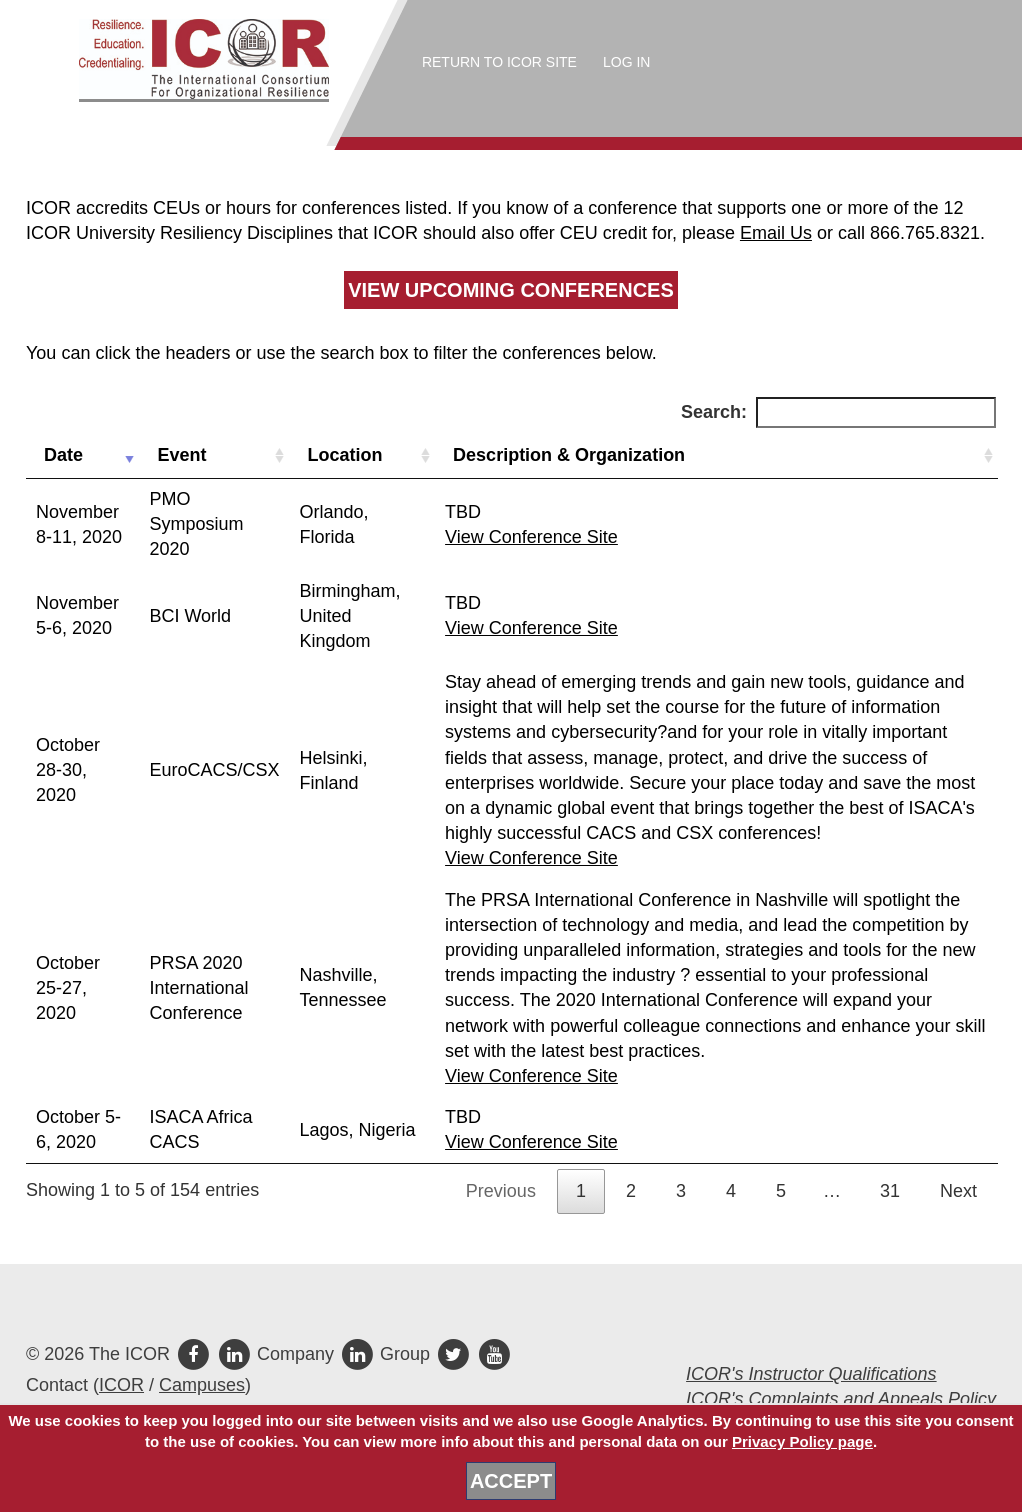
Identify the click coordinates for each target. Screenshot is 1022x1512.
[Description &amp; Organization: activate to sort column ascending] (716, 456)
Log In (626, 62)
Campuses (202, 1385)
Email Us (776, 233)
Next (958, 1191)
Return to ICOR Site (499, 62)
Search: (838, 412)
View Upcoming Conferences (511, 290)
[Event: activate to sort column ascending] (214, 456)
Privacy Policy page (802, 1441)
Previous (501, 1191)
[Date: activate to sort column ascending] (82, 456)
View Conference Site (531, 537)
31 (890, 1191)
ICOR (121, 1385)
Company (277, 1354)
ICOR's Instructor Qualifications (811, 1374)
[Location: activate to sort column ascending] (362, 456)
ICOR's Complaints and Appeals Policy (841, 1399)
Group (387, 1354)
